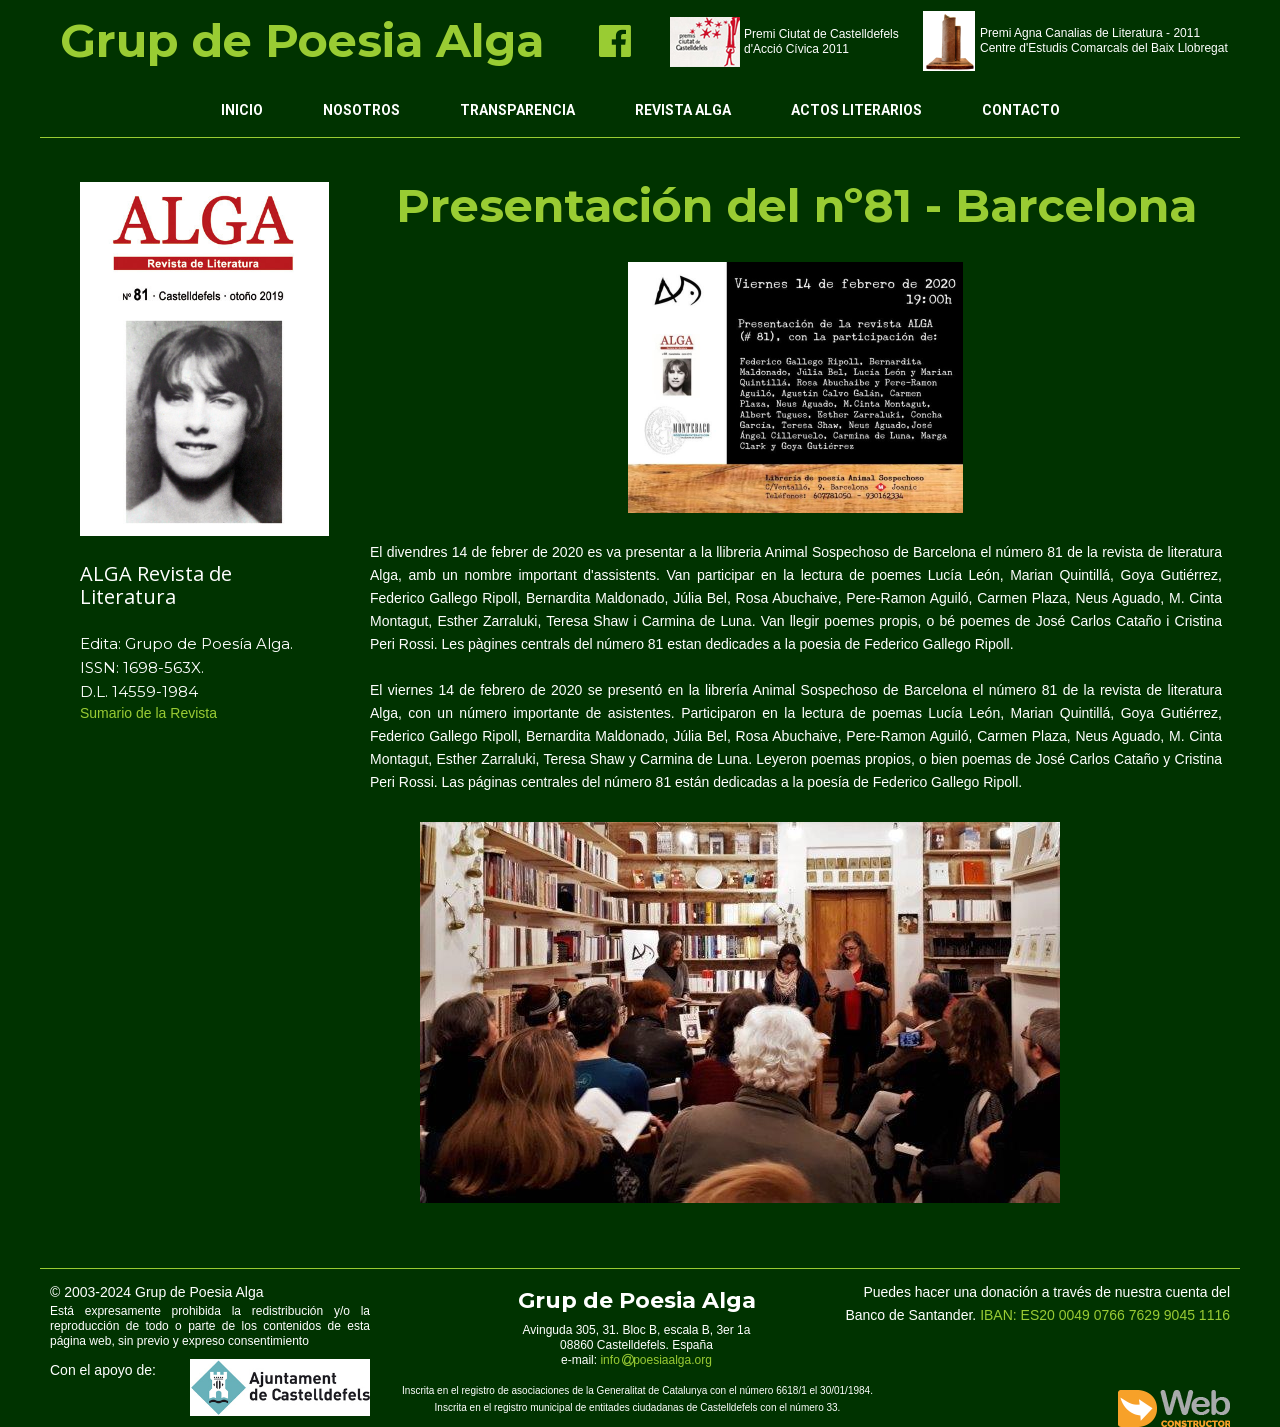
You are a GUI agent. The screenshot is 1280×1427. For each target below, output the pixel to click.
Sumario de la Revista (150, 713)
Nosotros (361, 110)
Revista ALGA (683, 110)
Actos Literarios (856, 110)
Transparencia (517, 110)
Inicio (242, 110)
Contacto (1021, 110)
